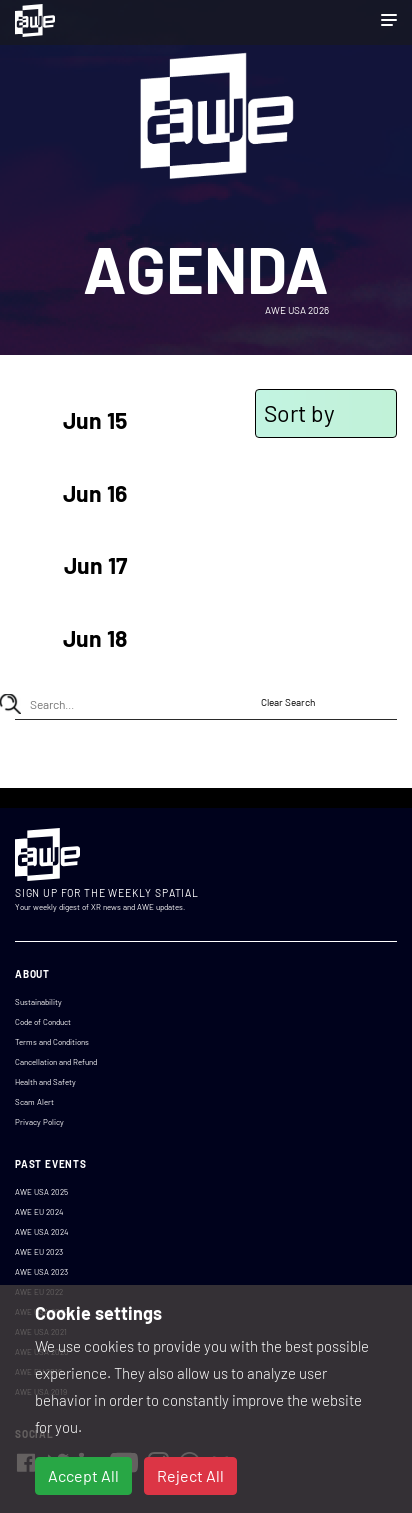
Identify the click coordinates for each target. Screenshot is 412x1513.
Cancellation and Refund (56, 1062)
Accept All (83, 1475)
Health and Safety (45, 1082)
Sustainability (38, 1002)
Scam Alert (34, 1102)
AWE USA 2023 (41, 1272)
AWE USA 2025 (41, 1192)
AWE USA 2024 (41, 1232)
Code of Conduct (43, 1022)
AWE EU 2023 (39, 1252)
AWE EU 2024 (39, 1212)
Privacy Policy (39, 1122)
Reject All (190, 1475)
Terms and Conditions (52, 1042)
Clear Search (288, 702)
